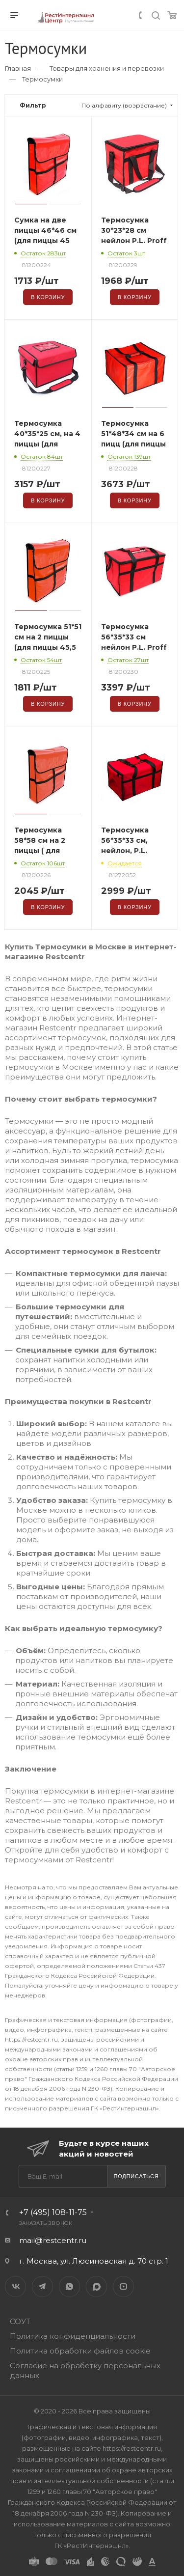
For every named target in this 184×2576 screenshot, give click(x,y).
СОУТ (20, 2321)
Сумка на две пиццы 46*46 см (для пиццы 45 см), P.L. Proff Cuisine (45, 241)
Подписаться (135, 2176)
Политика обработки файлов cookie (80, 2350)
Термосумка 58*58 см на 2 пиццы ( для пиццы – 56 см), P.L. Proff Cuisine (46, 851)
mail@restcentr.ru (52, 2240)
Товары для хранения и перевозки (107, 68)
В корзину (48, 297)
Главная (18, 68)
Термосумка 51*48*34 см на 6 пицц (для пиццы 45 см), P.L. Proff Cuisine (133, 444)
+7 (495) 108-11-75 (53, 2212)
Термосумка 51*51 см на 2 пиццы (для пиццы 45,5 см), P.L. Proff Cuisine (47, 647)
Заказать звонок (46, 2223)
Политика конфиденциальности (72, 2336)
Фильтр (33, 105)
